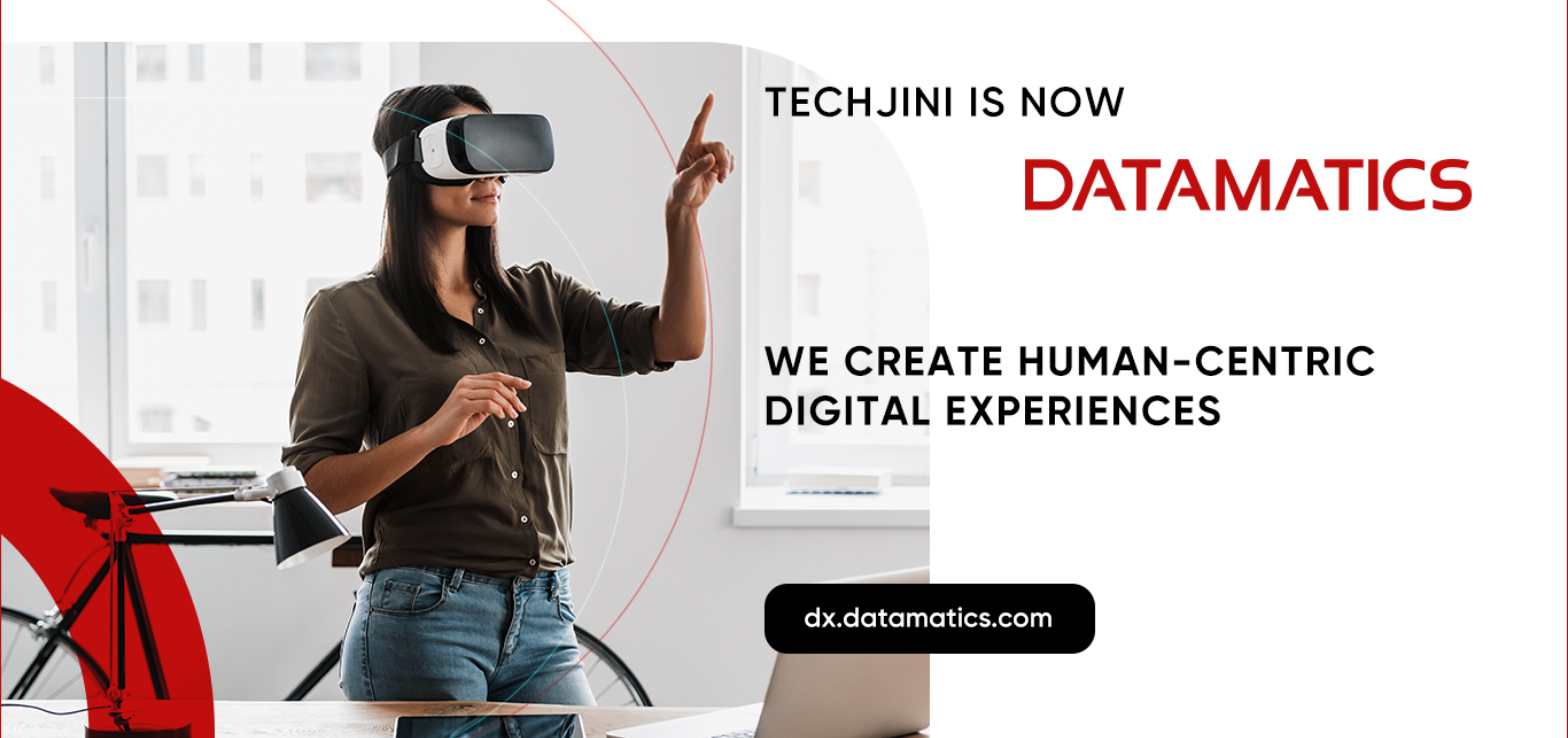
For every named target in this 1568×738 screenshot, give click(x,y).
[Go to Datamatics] (784, 369)
